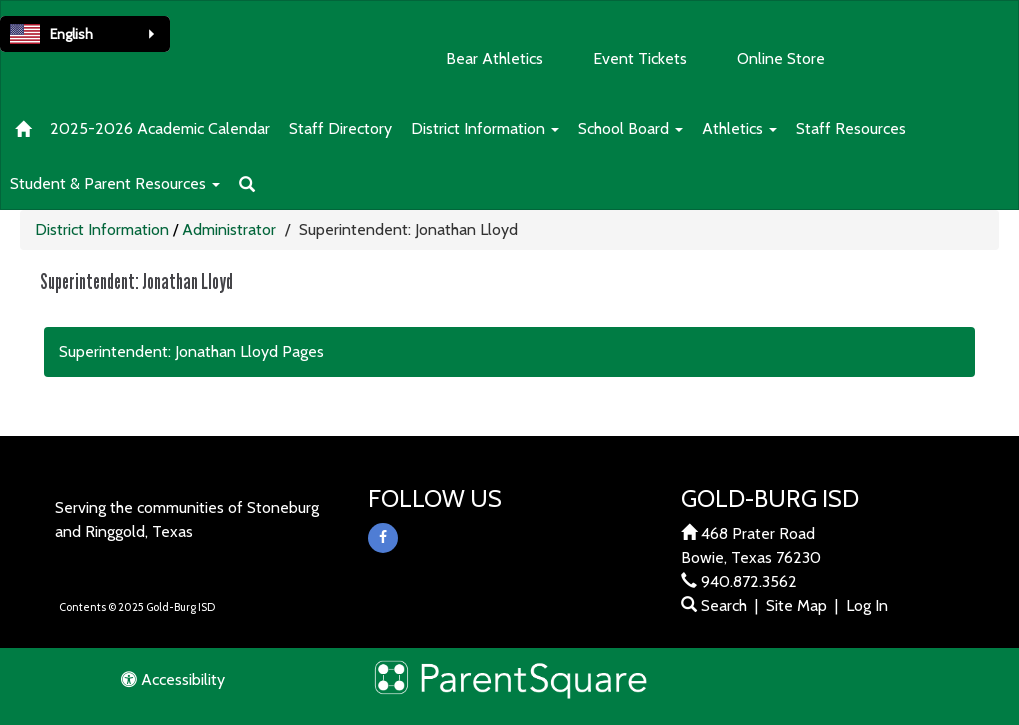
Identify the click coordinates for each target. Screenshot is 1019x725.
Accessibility (173, 679)
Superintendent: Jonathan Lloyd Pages (191, 351)
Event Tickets (640, 58)
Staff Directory (340, 128)
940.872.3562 (749, 581)
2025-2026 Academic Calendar (160, 128)
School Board (630, 128)
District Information (485, 128)
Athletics (739, 128)
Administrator (229, 229)
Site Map (796, 605)
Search (714, 605)
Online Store (781, 58)
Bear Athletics (494, 58)
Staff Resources (851, 128)
